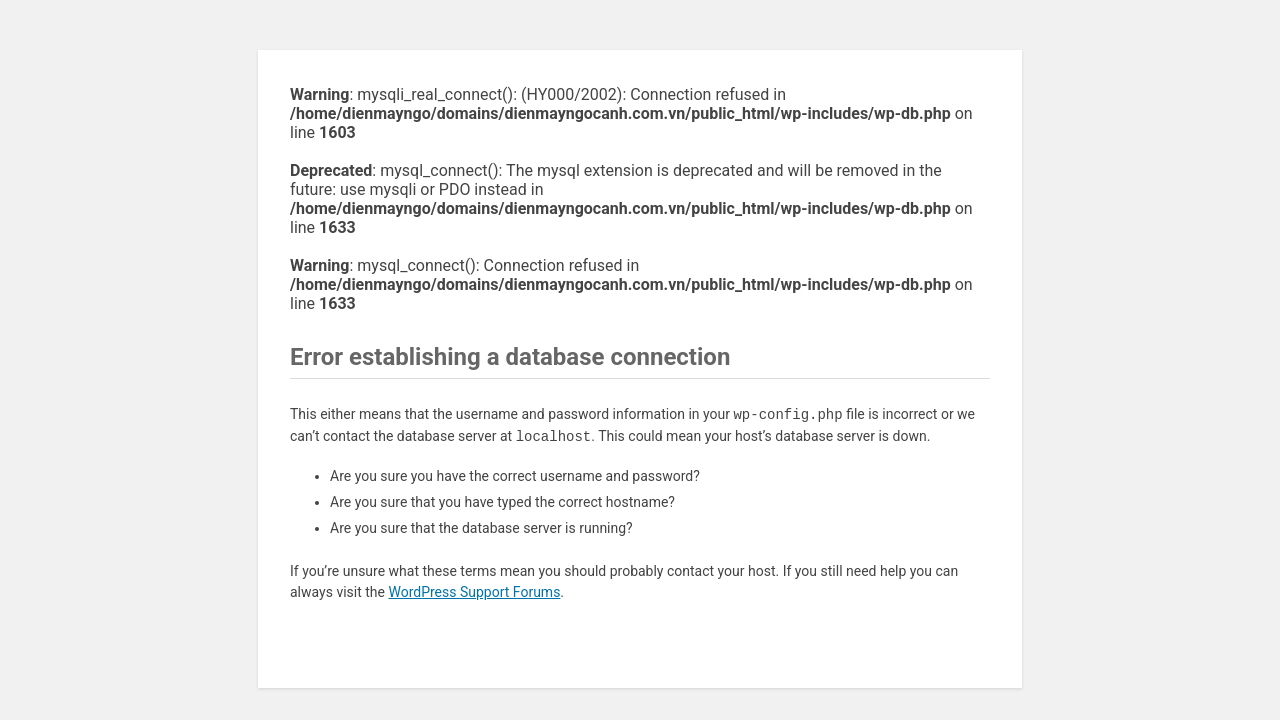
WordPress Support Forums (474, 592)
